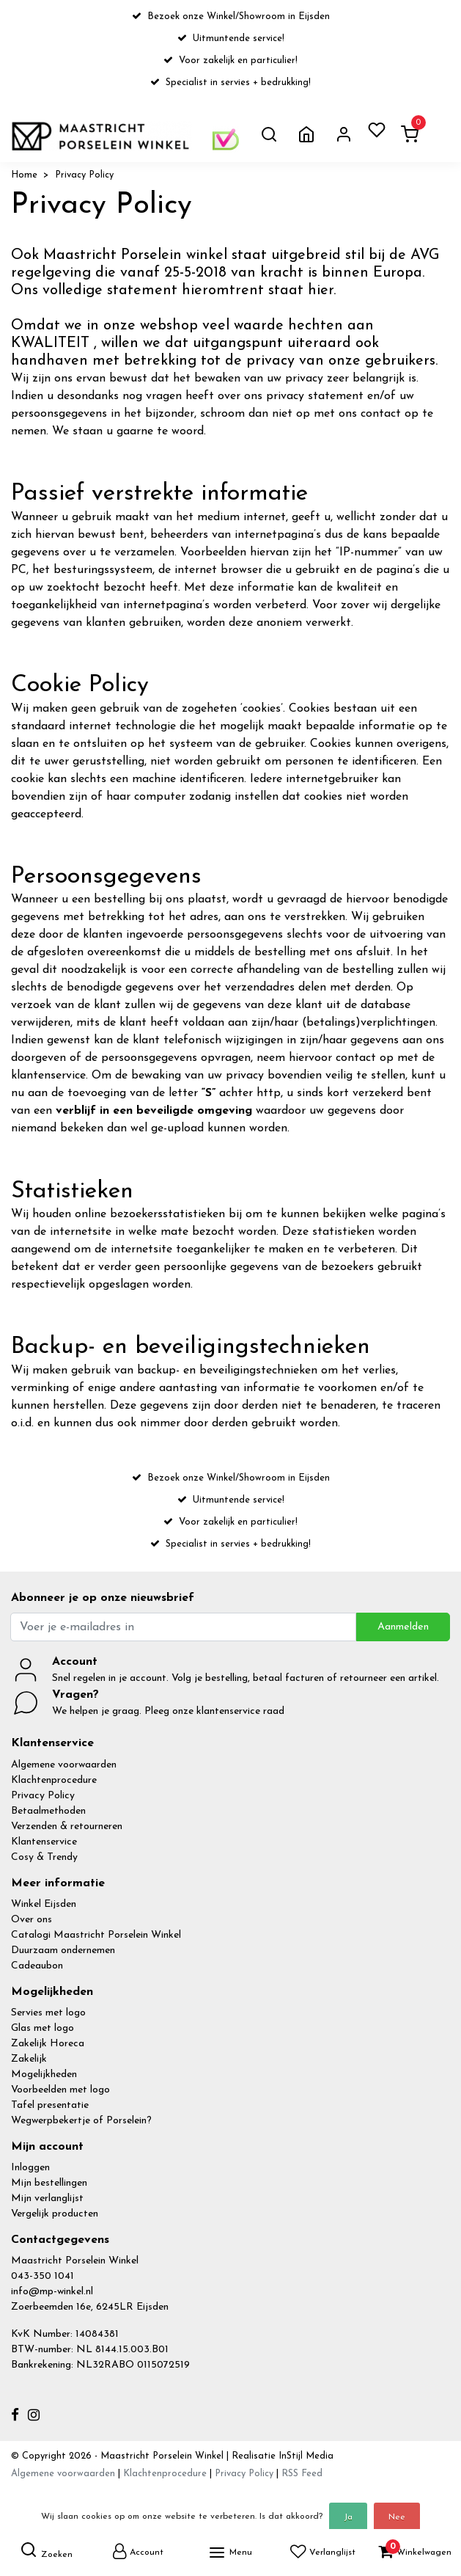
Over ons (31, 1919)
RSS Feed (301, 2473)
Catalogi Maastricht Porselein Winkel (96, 1935)
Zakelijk (29, 2059)
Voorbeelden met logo (60, 2089)
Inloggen (30, 2167)
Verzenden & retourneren (66, 1826)
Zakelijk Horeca (47, 2043)
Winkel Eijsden (43, 1904)
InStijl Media (304, 2456)
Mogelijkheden (44, 2074)
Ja (348, 2517)
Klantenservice (44, 1841)
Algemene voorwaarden (64, 1764)
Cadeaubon (37, 1965)
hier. (322, 290)
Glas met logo (42, 2028)
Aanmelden (403, 1626)
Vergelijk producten (54, 2213)
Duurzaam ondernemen (63, 1950)
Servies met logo (48, 2012)
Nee (396, 2517)
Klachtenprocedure (54, 1780)
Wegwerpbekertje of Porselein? (81, 2120)
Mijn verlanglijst (47, 2198)
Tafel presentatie (50, 2105)
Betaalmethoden (48, 1811)
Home (24, 175)
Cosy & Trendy (44, 1857)
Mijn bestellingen (49, 2183)
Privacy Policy (84, 175)
